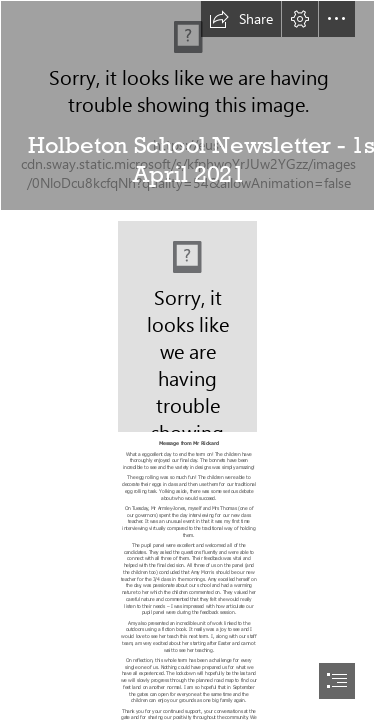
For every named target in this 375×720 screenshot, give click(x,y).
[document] (187, 360)
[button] (241, 19)
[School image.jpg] (187, 105)
